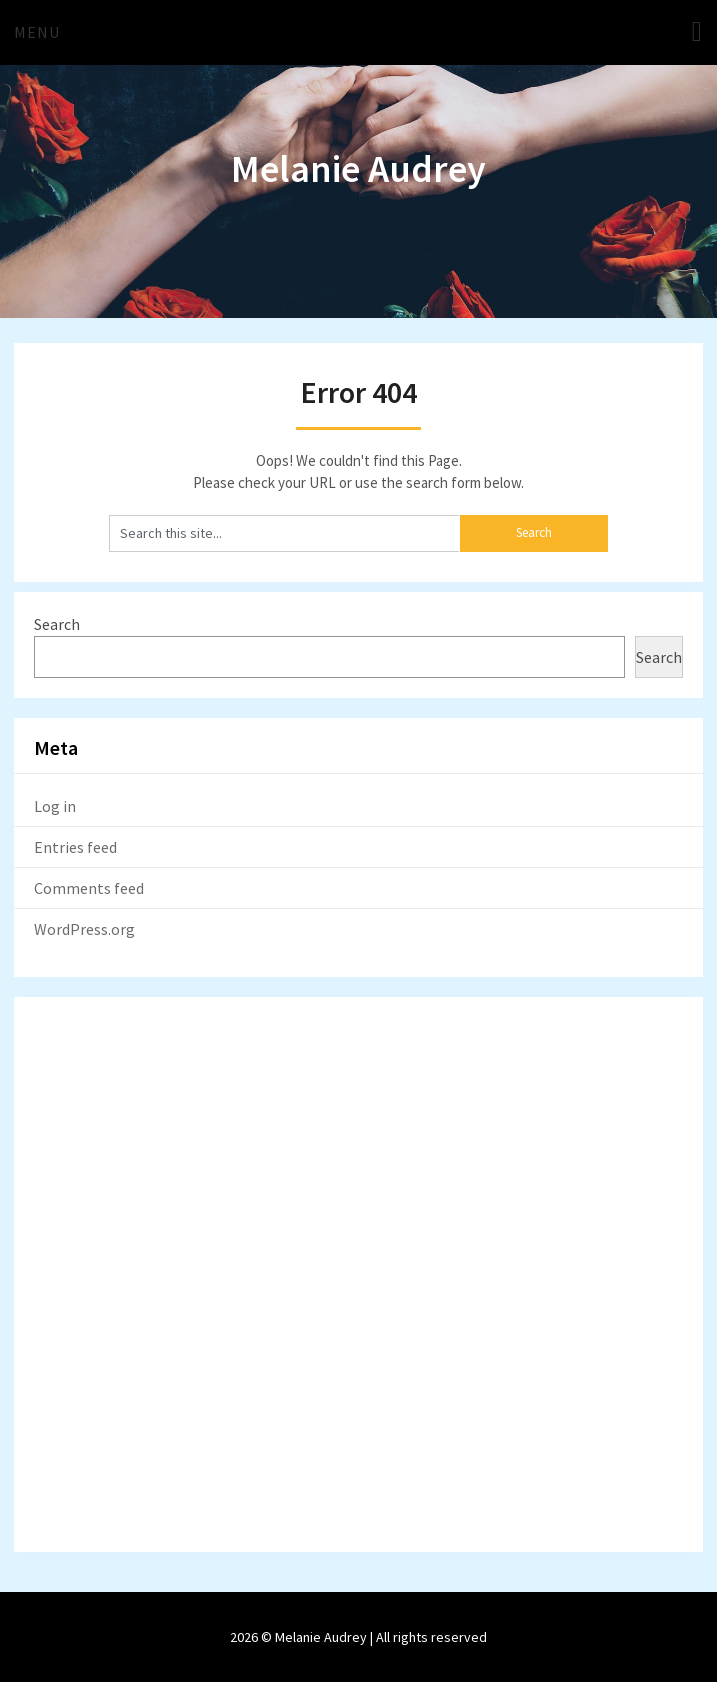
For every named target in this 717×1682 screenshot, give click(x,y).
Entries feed (75, 847)
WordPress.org (84, 929)
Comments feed (89, 888)
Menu (37, 32)
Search (57, 624)
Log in (55, 806)
